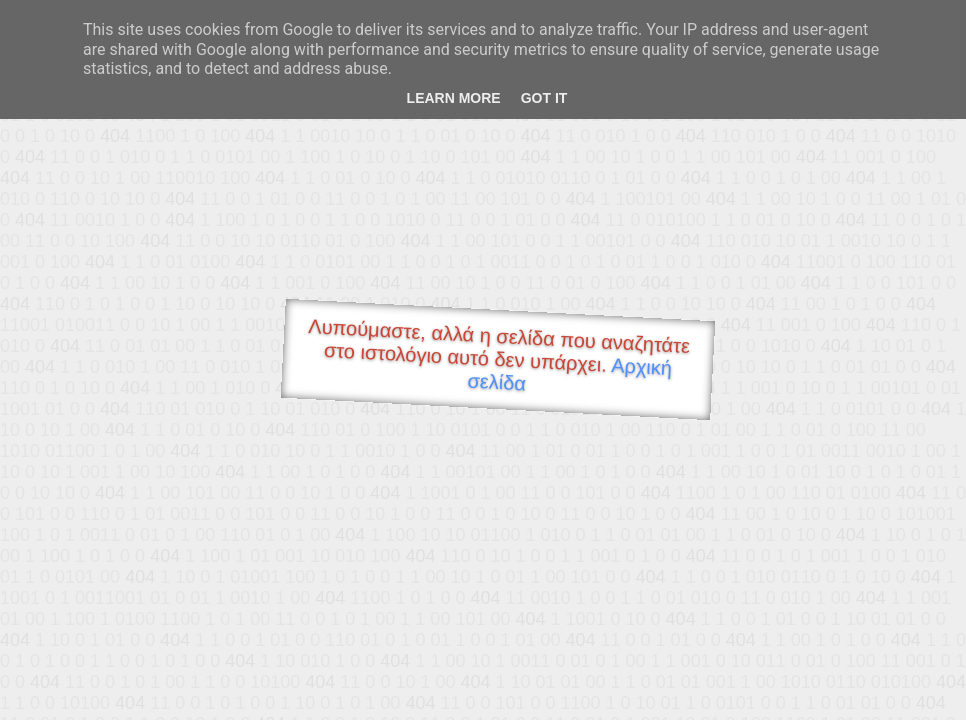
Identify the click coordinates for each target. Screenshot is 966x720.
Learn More (454, 98)
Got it (544, 98)
